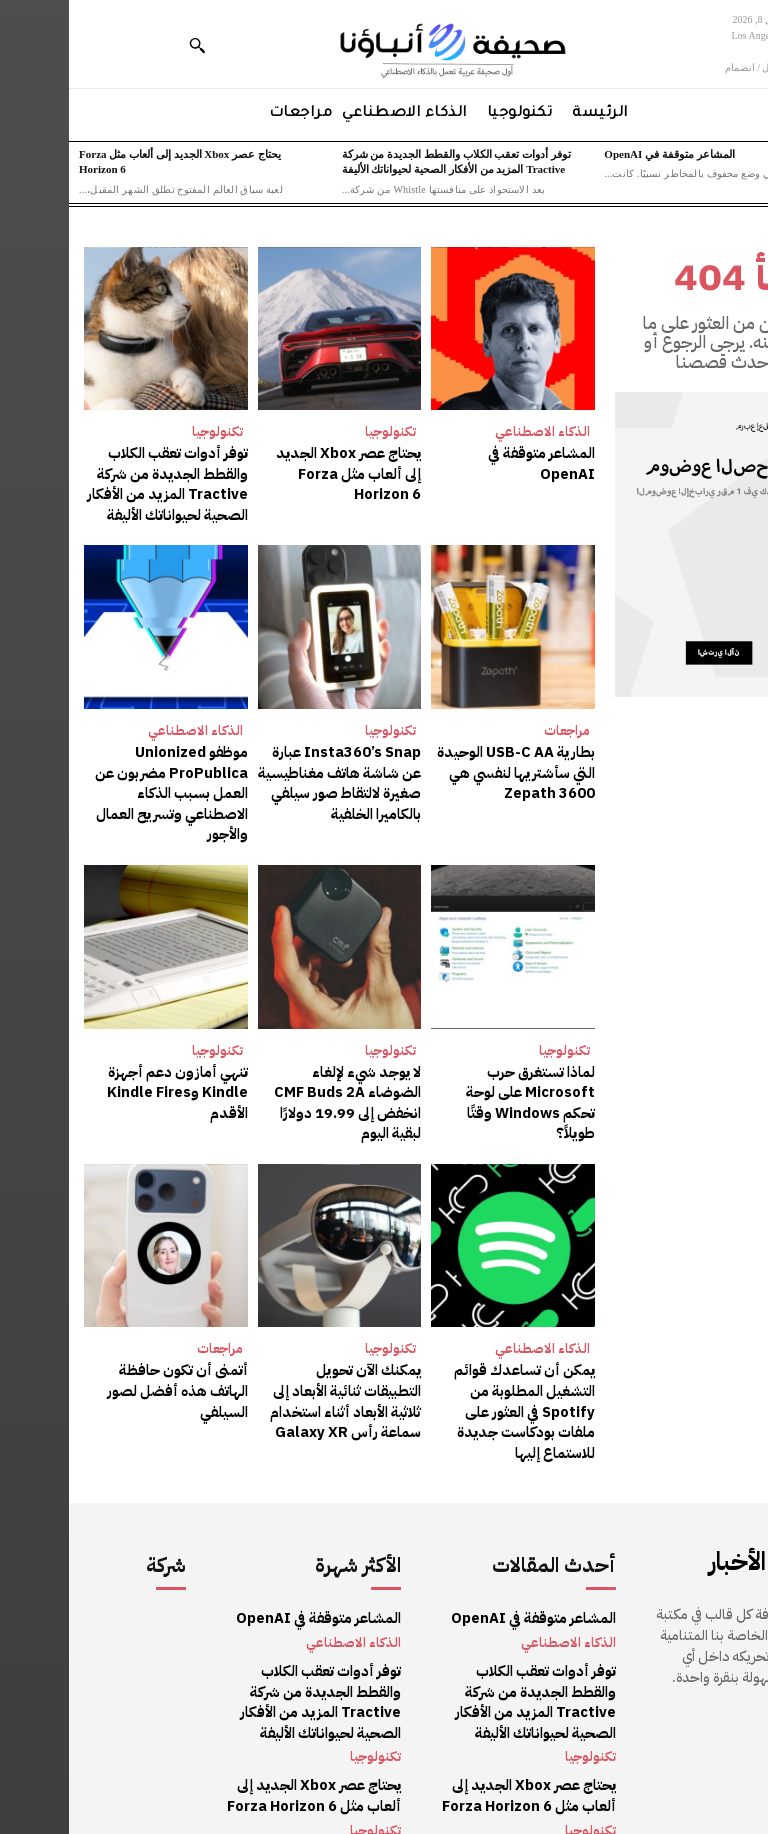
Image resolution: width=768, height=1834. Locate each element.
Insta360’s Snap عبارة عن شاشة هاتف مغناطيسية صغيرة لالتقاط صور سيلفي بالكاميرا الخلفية (275, 777)
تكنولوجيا (321, 431)
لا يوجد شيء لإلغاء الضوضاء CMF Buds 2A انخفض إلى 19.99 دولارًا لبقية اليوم (271, 1082)
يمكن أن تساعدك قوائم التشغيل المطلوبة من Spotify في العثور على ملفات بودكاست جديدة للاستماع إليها (459, 1376)
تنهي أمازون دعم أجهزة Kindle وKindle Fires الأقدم (110, 1082)
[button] (128, 45)
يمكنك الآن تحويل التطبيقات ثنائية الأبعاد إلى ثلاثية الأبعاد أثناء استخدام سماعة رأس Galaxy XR (272, 1367)
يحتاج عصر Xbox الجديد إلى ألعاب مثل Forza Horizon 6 (272, 472)
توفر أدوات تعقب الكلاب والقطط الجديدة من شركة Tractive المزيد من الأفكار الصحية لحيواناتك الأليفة (101, 482)
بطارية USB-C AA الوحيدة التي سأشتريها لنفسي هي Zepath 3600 (449, 767)
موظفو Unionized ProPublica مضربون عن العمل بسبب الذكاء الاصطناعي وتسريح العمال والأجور (105, 786)
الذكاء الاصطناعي (473, 431)
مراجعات (498, 726)
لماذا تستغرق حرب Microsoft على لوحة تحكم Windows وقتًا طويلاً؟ (445, 1082)
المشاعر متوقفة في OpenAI (600, 154)
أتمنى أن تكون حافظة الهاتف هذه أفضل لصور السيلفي (98, 1347)
